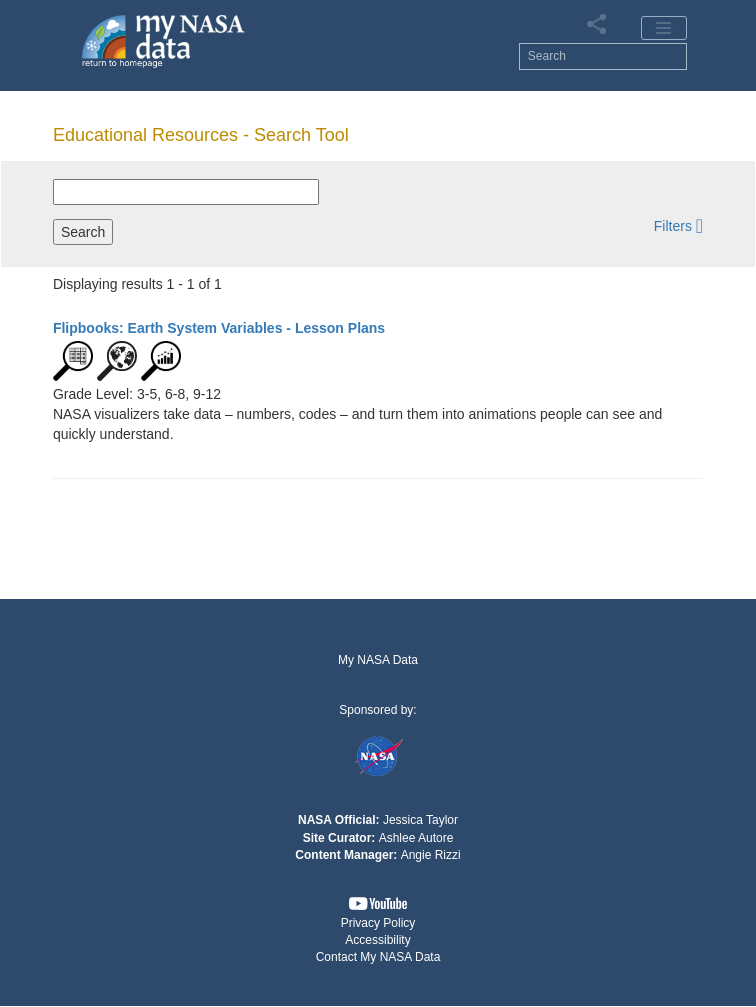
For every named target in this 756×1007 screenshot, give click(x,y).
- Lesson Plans (219, 328)
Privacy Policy (378, 923)
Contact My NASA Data (378, 957)
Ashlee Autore (416, 838)
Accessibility (377, 940)
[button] (678, 225)
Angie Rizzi (431, 855)
